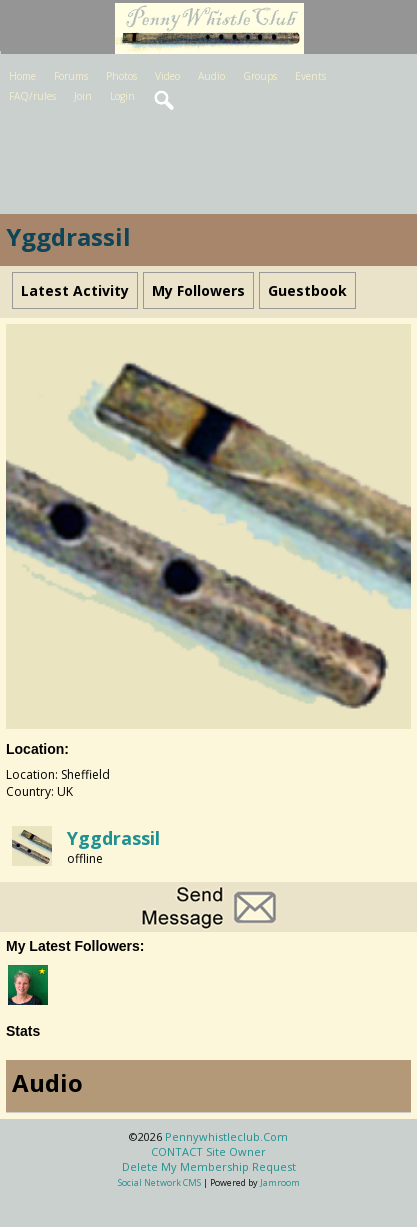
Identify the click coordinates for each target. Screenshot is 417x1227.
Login (122, 96)
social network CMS (159, 1182)
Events (310, 76)
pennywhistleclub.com (226, 1136)
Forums (71, 76)
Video (167, 76)
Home (22, 76)
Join (83, 96)
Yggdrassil (113, 838)
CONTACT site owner (208, 1151)
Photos (121, 76)
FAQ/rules (32, 96)
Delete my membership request (209, 1166)
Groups (260, 76)
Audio (211, 76)
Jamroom (280, 1182)
